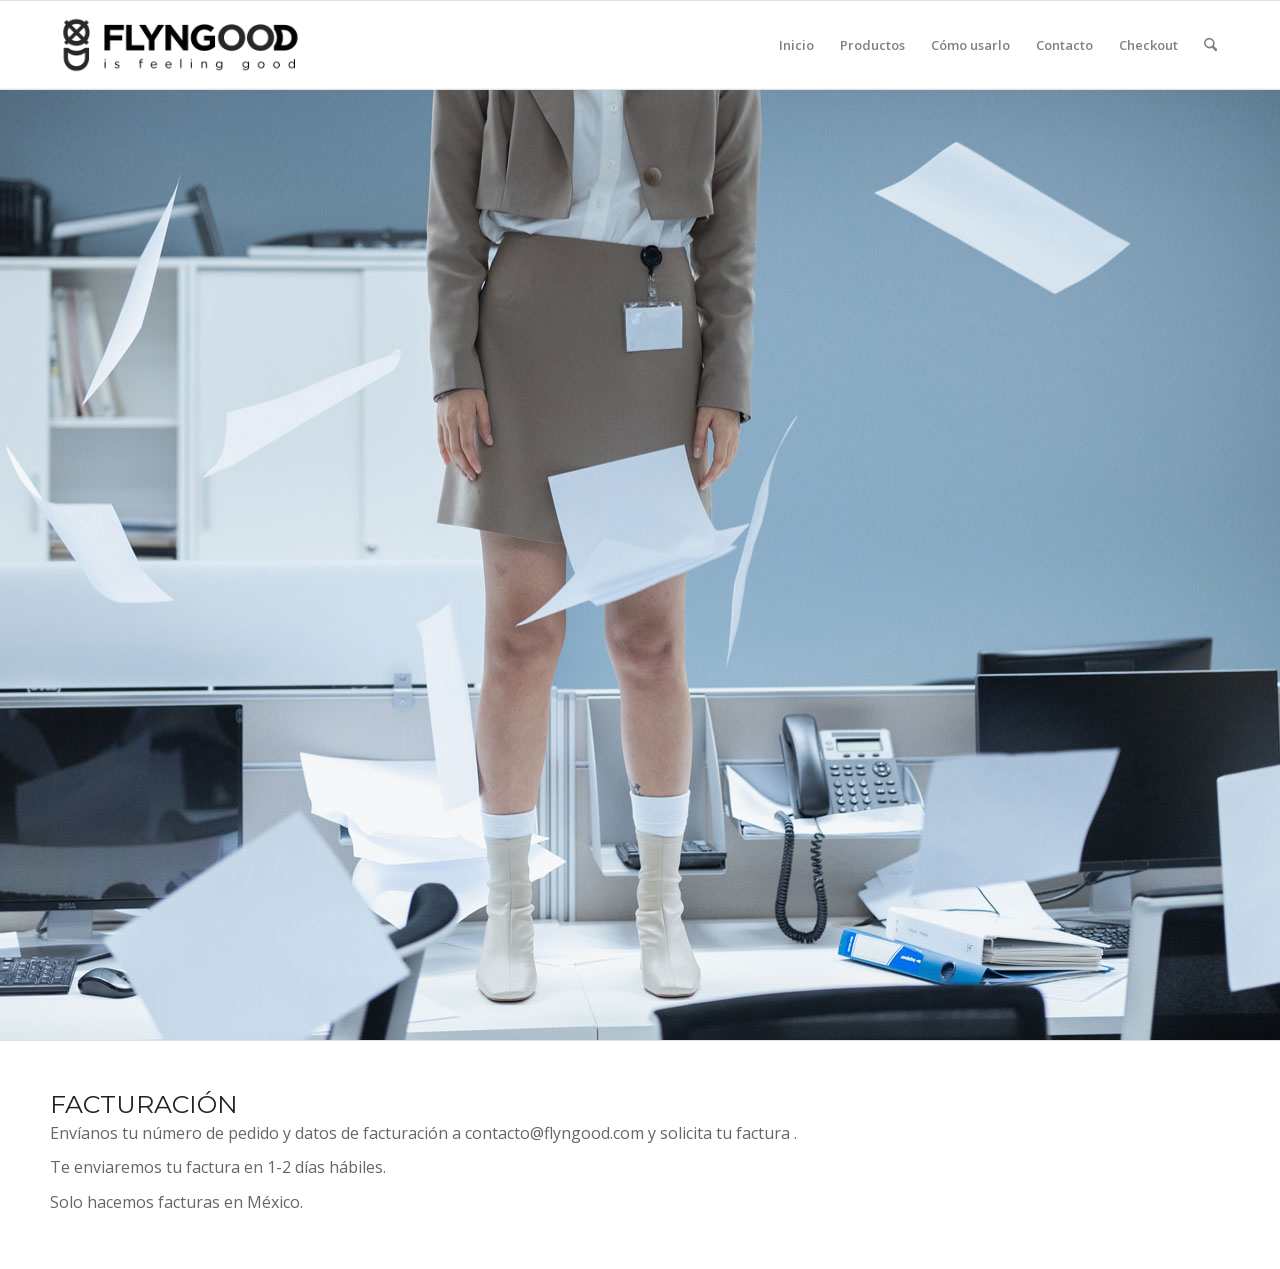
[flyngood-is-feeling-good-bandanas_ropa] (212, 45)
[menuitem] (796, 45)
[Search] (1210, 45)
